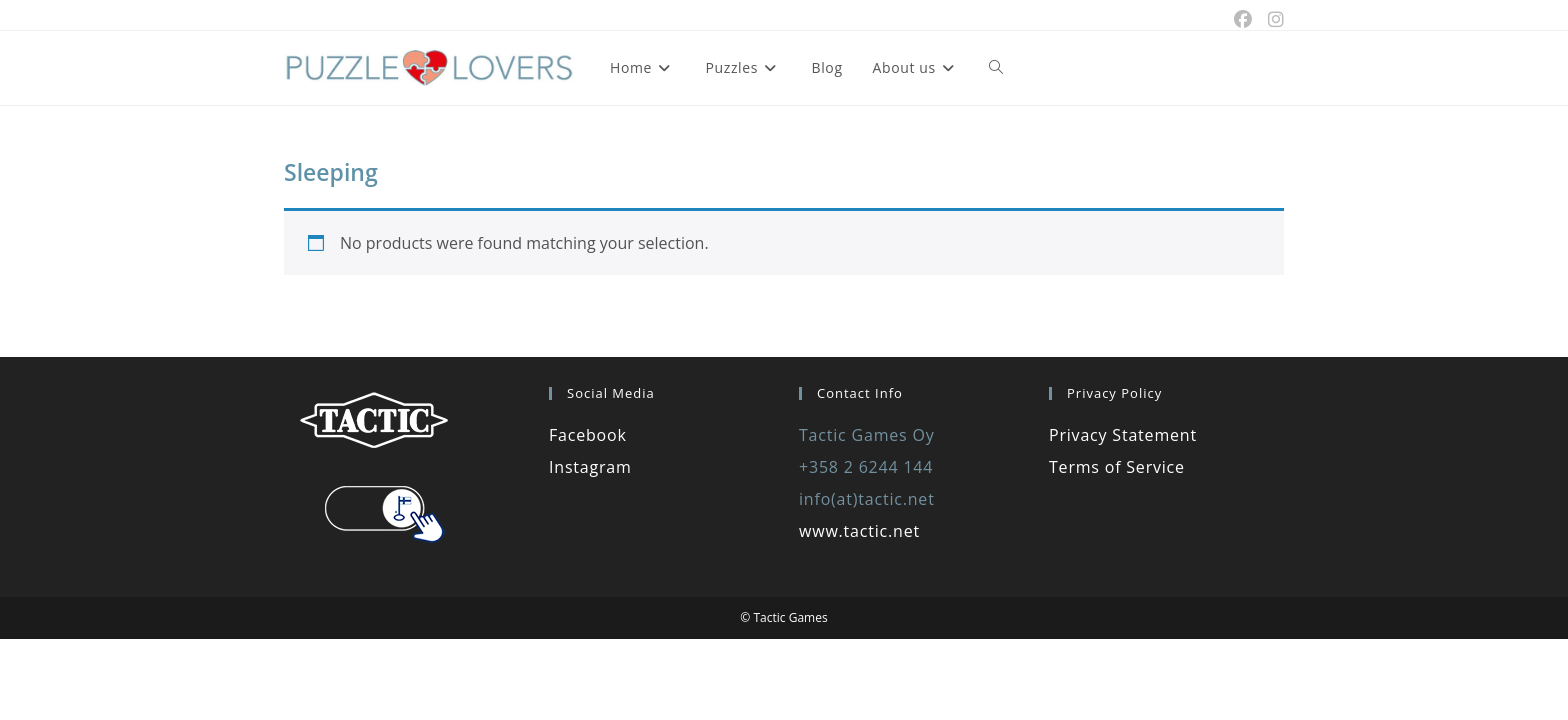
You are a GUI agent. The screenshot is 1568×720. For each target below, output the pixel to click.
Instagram (590, 467)
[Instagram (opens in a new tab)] (1272, 20)
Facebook (588, 435)
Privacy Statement (1123, 435)
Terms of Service (1117, 467)
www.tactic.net (859, 531)
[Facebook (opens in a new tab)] (1243, 20)
